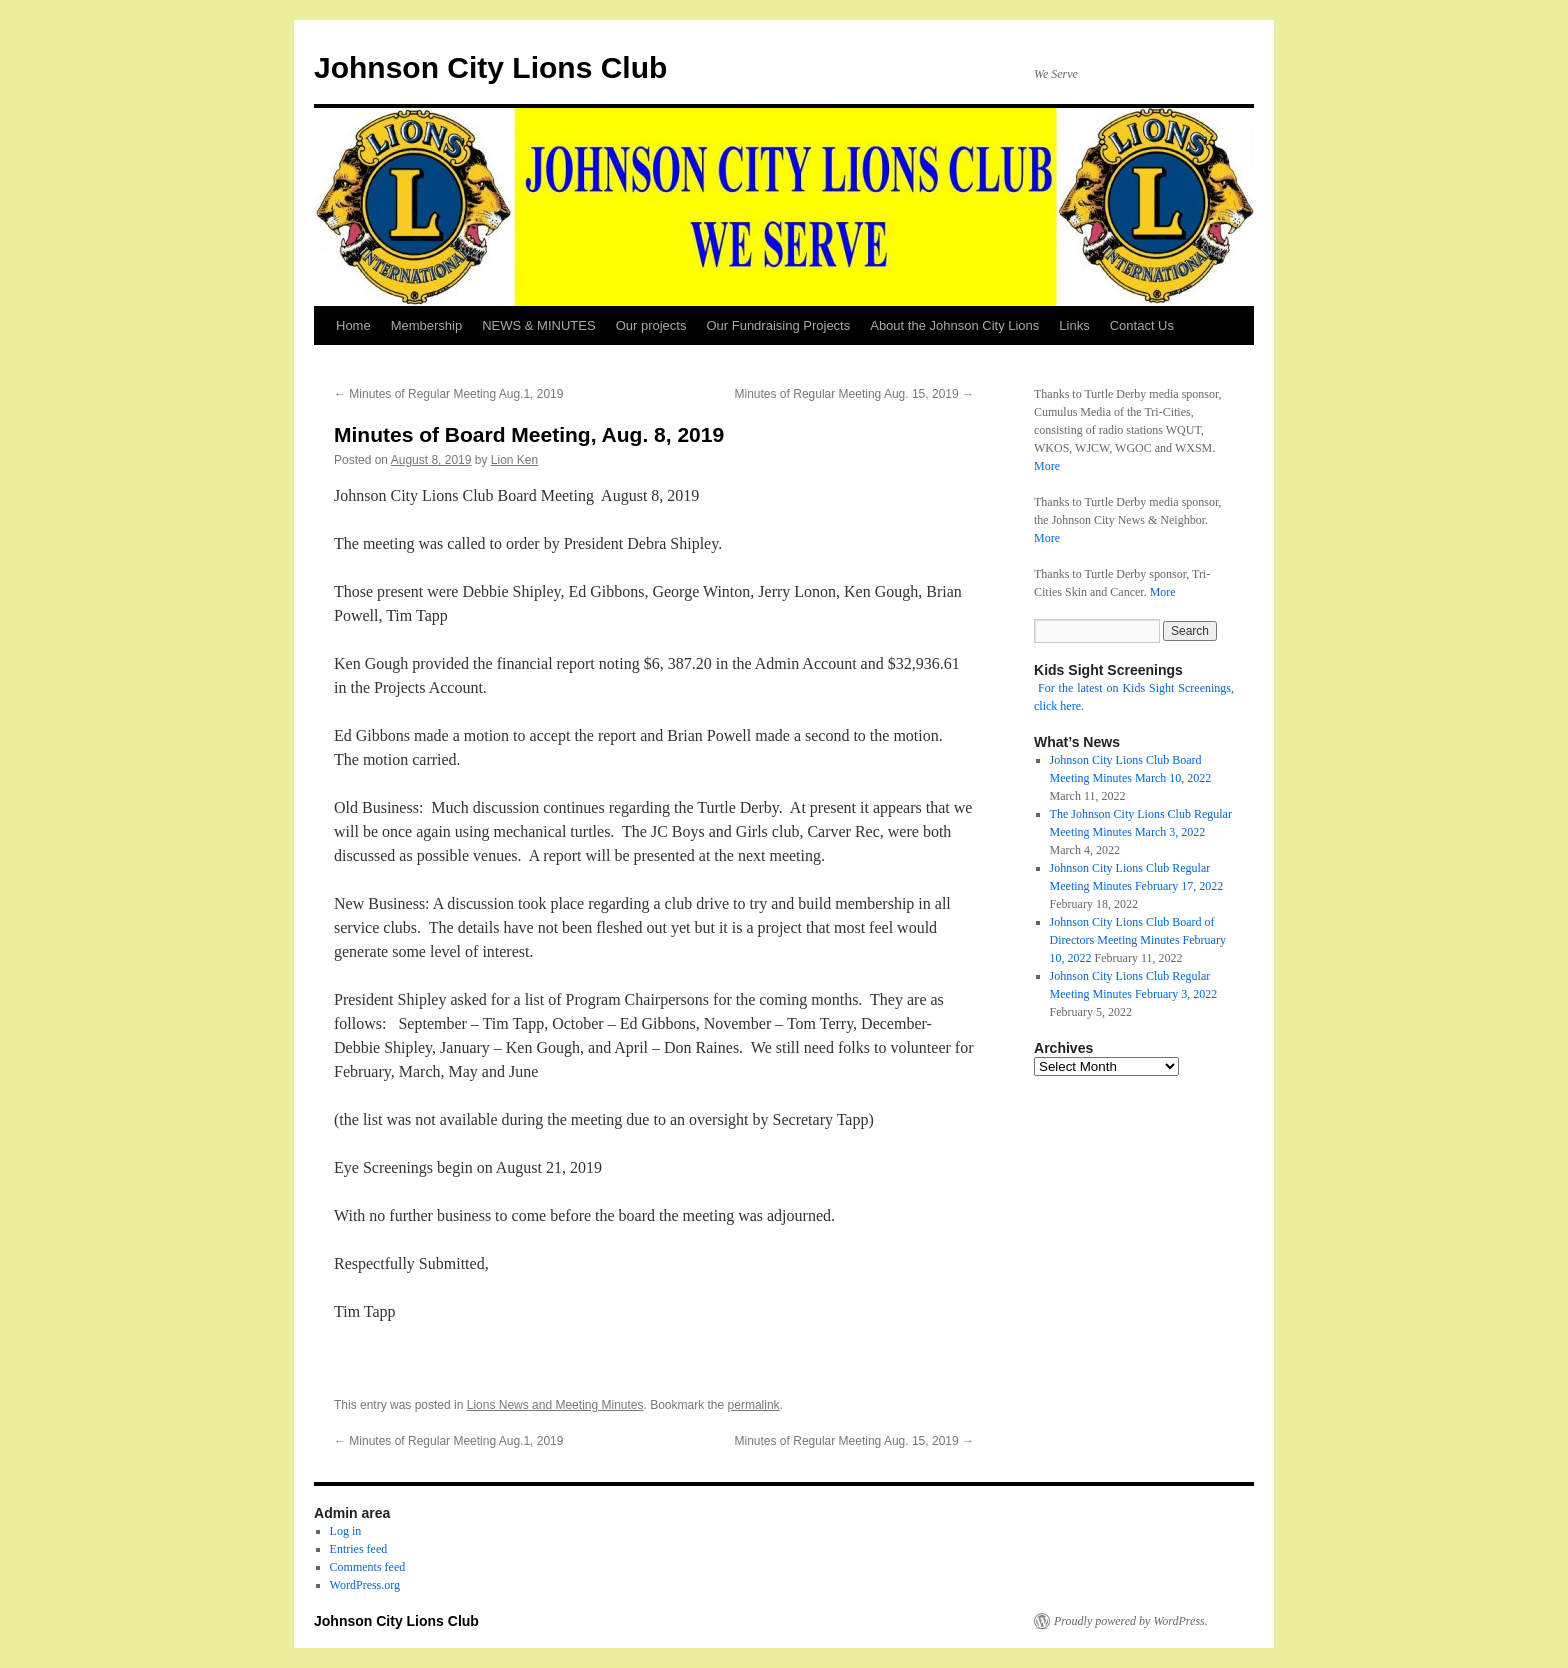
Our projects (651, 325)
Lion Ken (514, 460)
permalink (754, 1405)
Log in (346, 1531)
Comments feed (368, 1567)
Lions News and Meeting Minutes (555, 1405)
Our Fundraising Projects (778, 325)
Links (1074, 325)
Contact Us (1142, 325)
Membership (427, 325)
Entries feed (359, 1549)
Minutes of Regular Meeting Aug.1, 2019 (448, 394)
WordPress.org (365, 1585)
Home (353, 325)
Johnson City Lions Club (490, 67)
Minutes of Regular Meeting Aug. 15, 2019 (854, 394)
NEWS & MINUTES (538, 325)
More (1047, 466)
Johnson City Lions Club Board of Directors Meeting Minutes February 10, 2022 (1138, 940)
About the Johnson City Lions (954, 325)
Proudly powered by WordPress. (1131, 1621)
